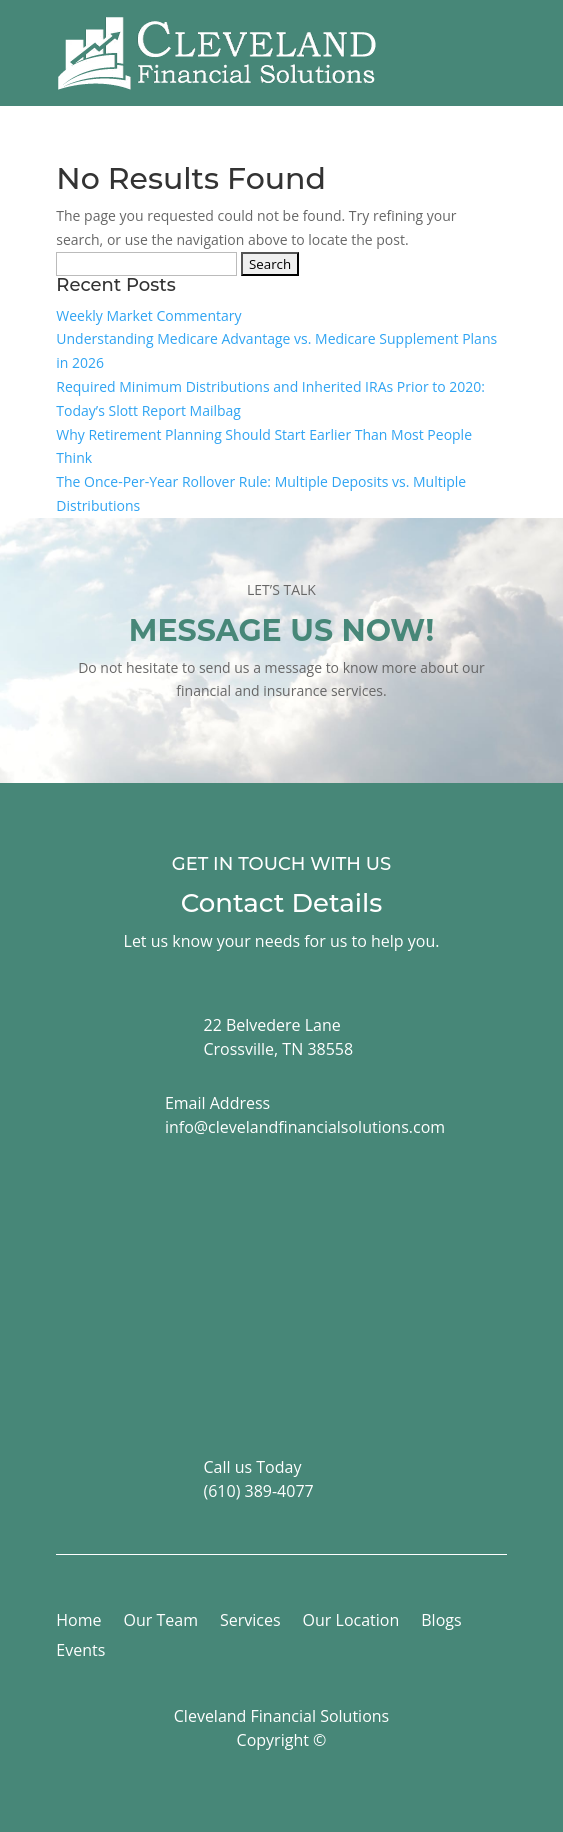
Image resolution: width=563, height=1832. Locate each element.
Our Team (161, 1622)
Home (78, 1622)
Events (80, 1652)
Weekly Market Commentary (148, 315)
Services (250, 1622)
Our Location (351, 1622)
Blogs (441, 1622)
